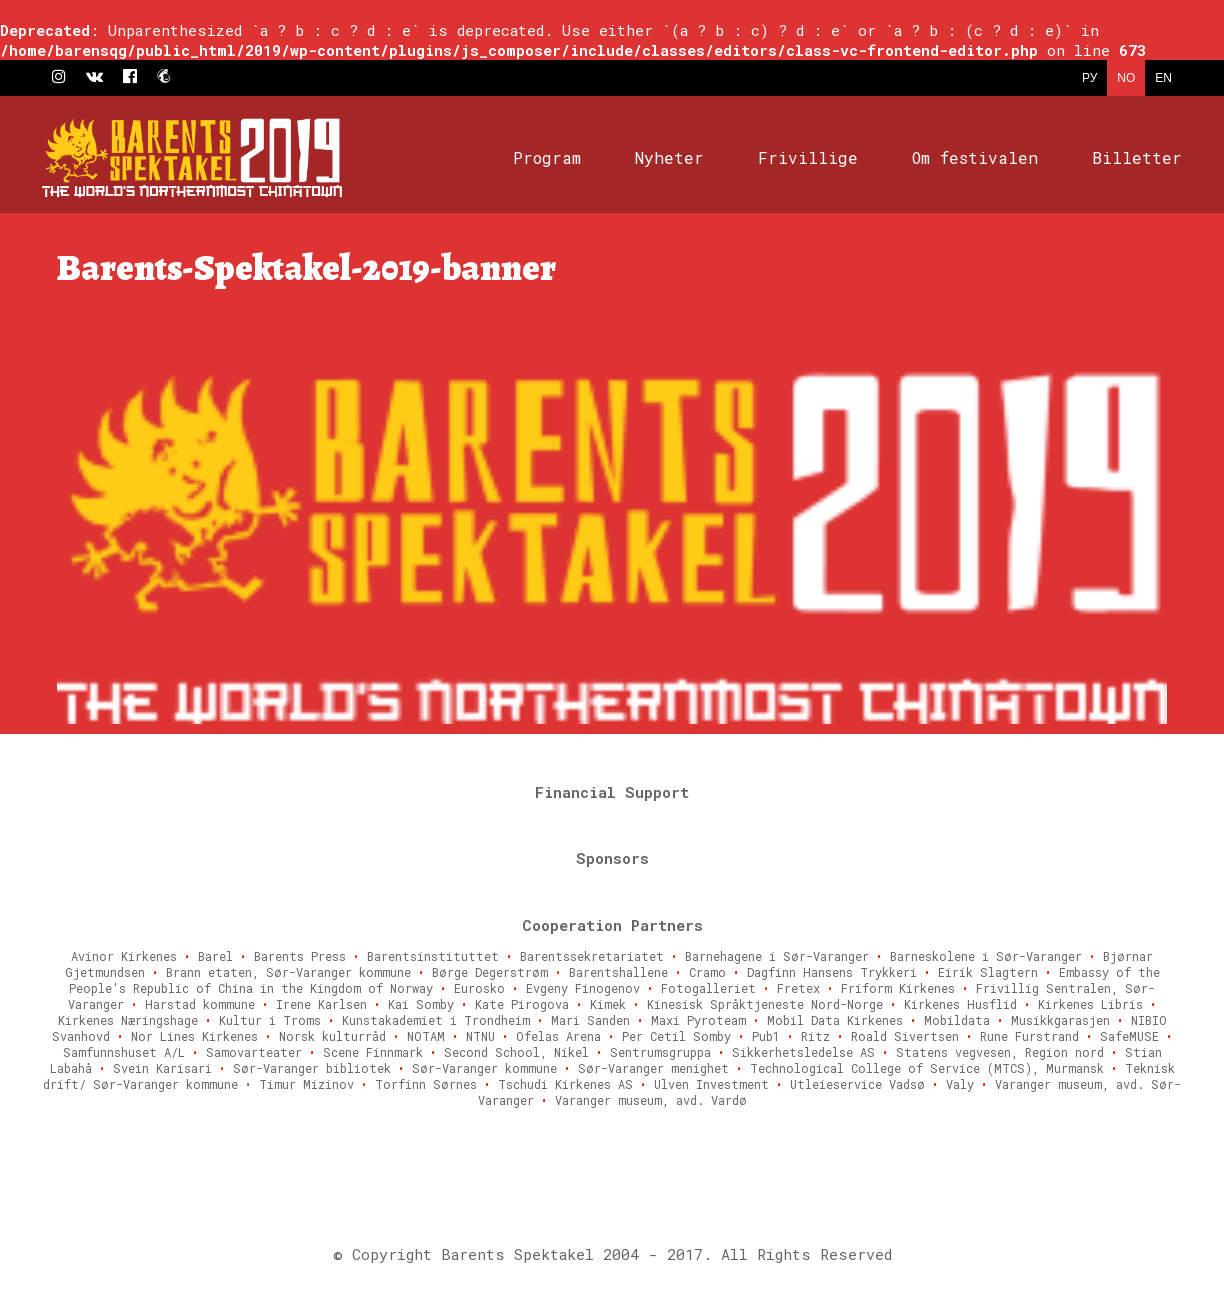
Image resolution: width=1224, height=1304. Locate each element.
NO (1126, 78)
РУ (1089, 78)
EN (1163, 78)
